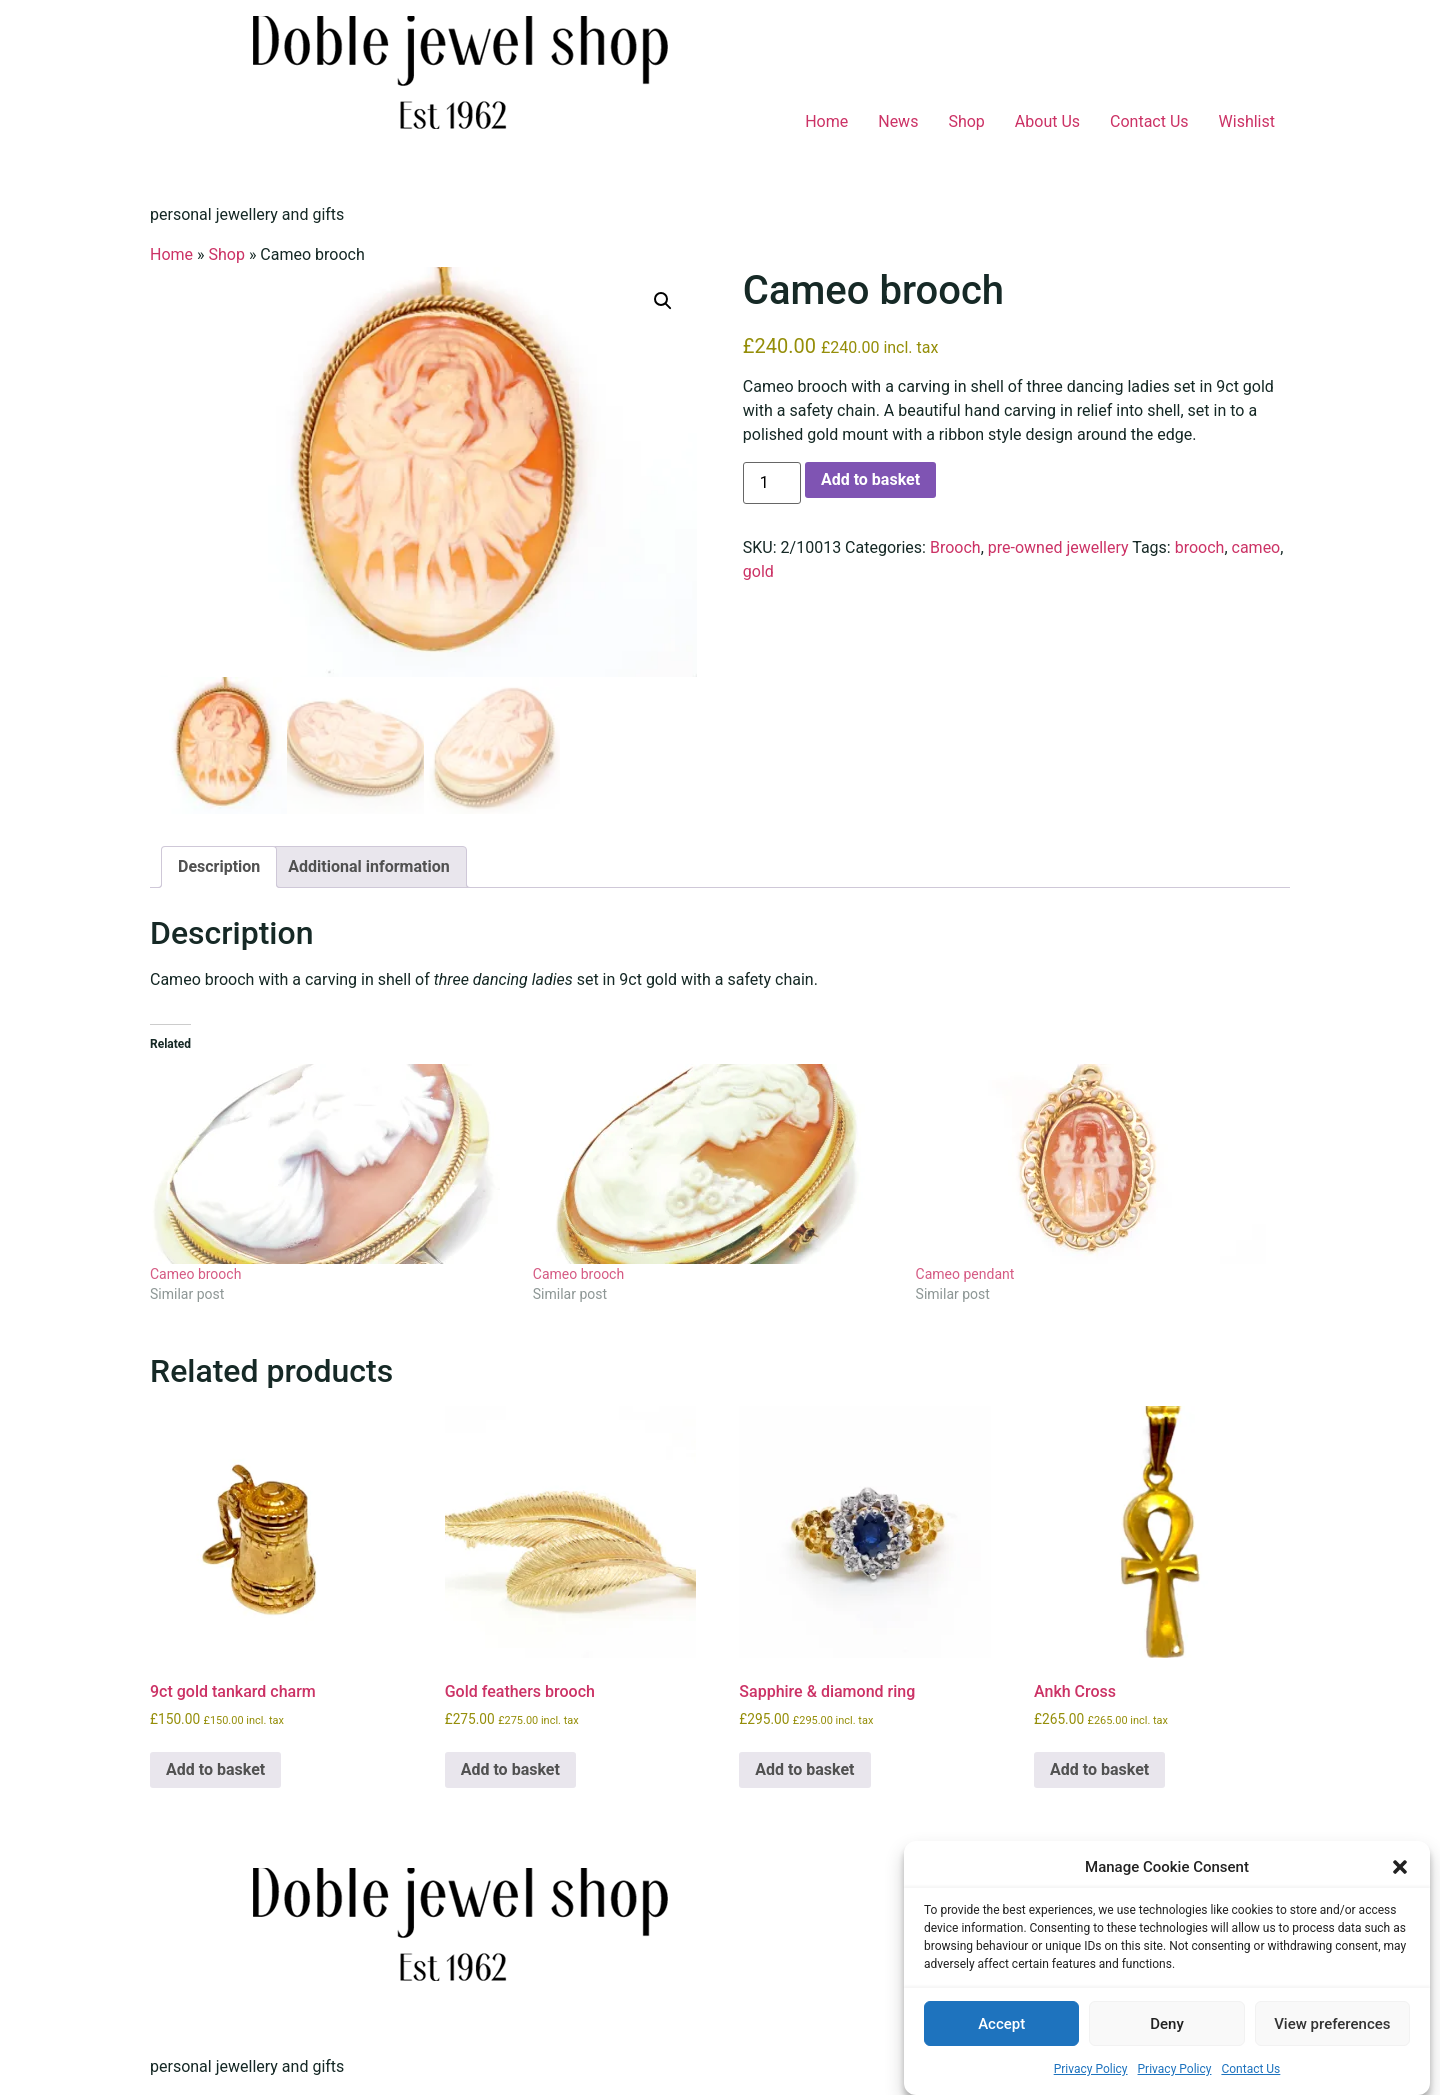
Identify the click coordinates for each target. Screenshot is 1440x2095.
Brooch (955, 547)
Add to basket (870, 479)
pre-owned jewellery (1058, 547)
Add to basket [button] (215, 1769)
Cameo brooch (195, 1274)
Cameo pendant (965, 1274)
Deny (1167, 2024)
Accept (1001, 2024)
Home (826, 121)
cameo (1256, 547)
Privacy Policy (1091, 2069)
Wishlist (1247, 121)
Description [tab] (219, 866)
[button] (1400, 1867)
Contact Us (1250, 2069)
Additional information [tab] (368, 866)
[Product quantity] (772, 483)
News (898, 121)
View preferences (1332, 2024)
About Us (1047, 121)
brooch (1200, 547)
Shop (966, 121)
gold (758, 571)
